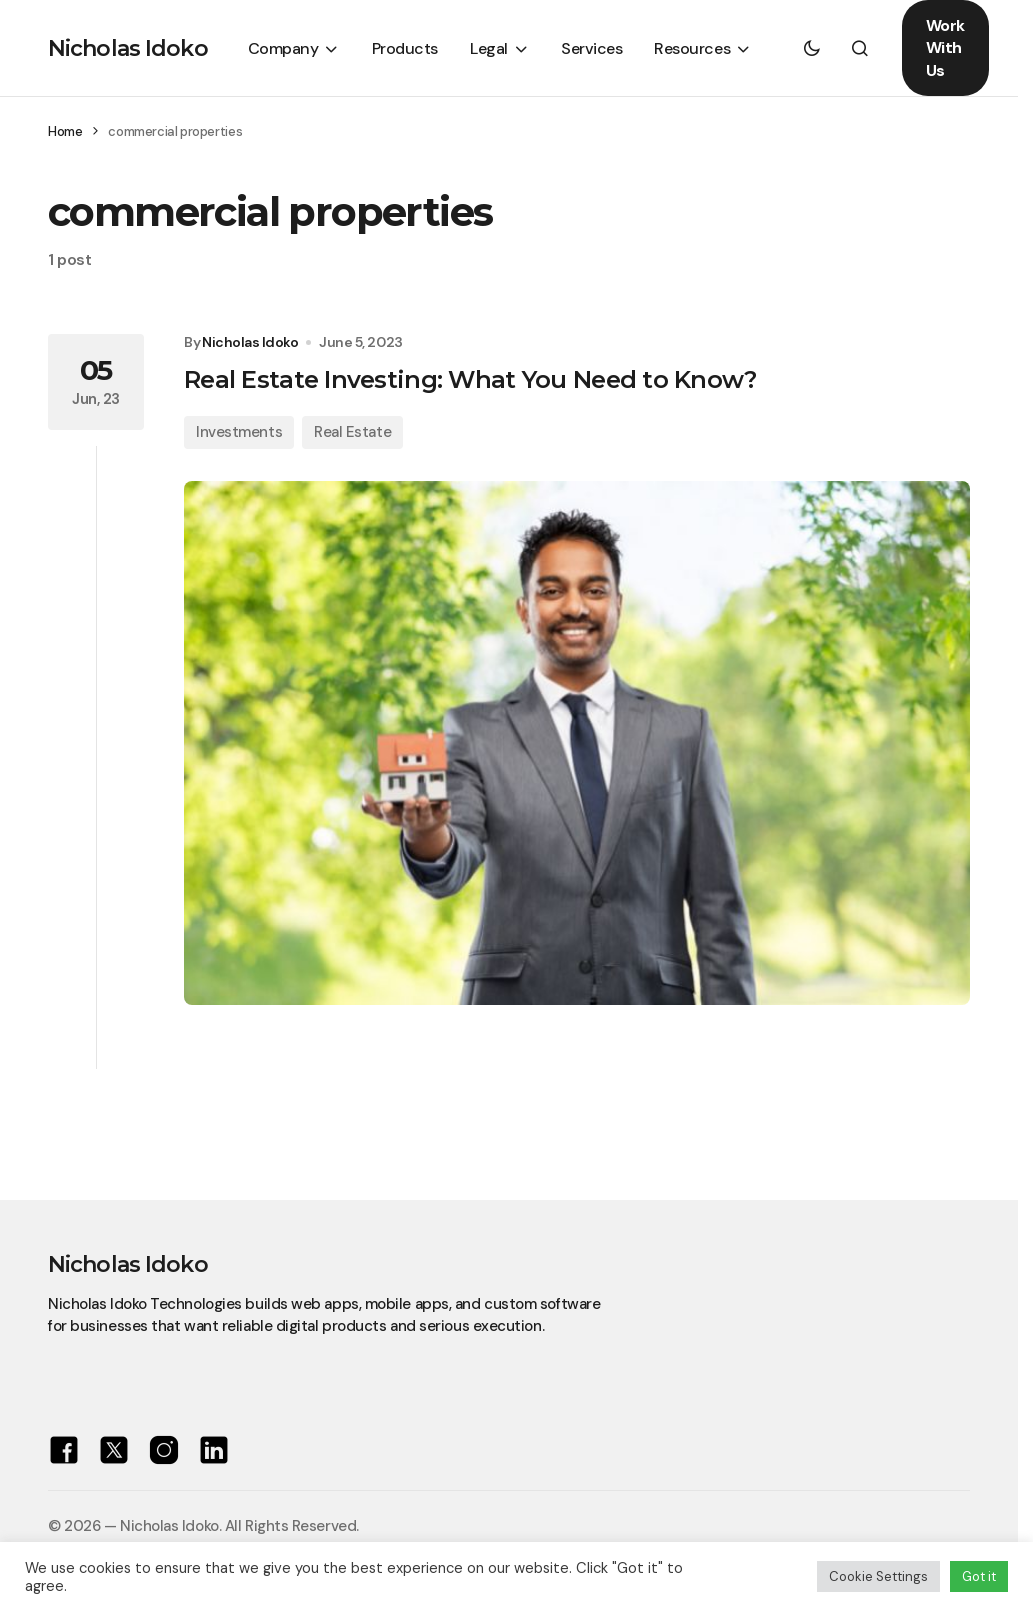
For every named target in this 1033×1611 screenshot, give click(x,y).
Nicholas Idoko (128, 48)
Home (65, 131)
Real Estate (352, 432)
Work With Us (945, 48)
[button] (812, 48)
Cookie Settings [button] (878, 1576)
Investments (239, 432)
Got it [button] (979, 1576)
